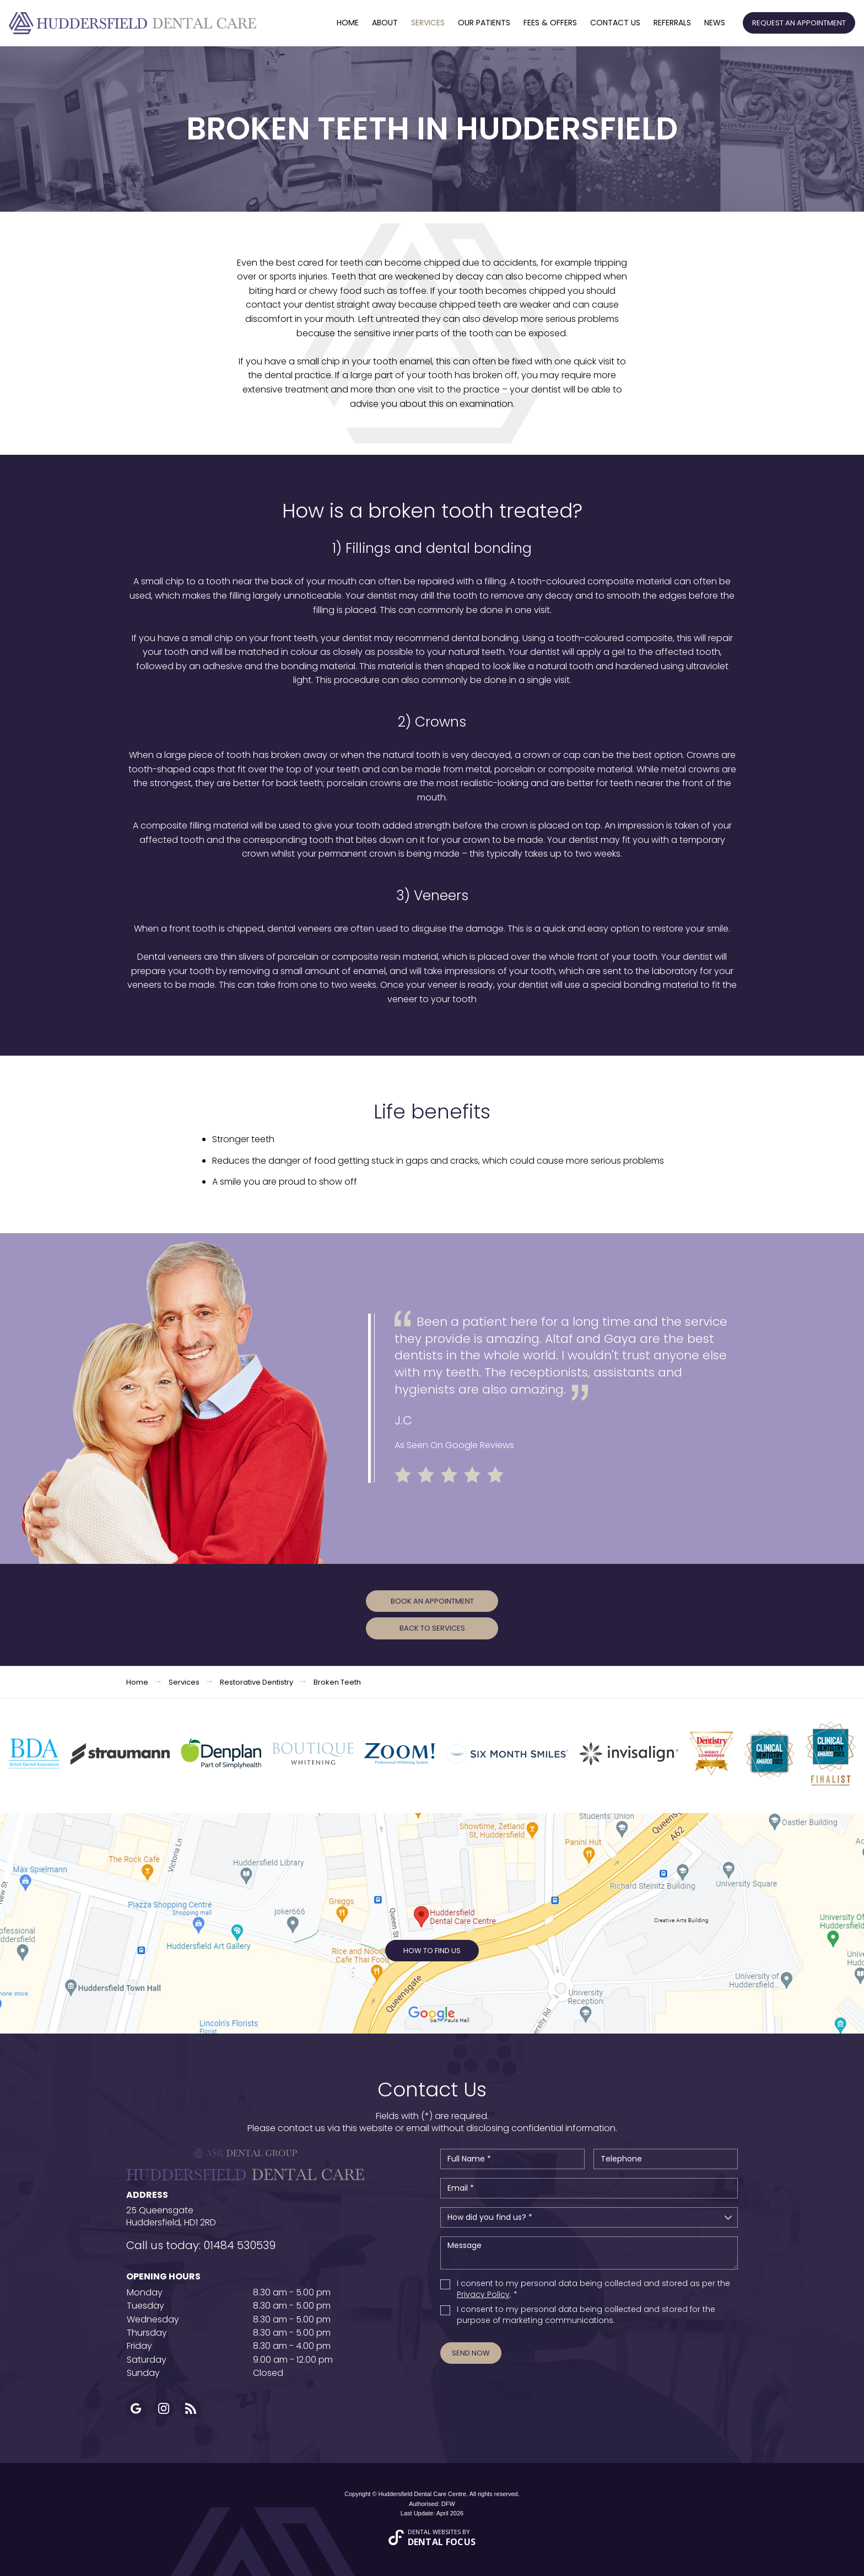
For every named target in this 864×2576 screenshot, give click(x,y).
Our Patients (484, 22)
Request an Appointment (799, 23)
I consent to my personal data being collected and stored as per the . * (593, 2289)
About (385, 22)
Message (589, 2253)
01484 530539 (239, 2245)
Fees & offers (550, 22)
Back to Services (432, 1628)
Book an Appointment (432, 1601)
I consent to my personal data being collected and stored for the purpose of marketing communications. (586, 2315)
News (714, 22)
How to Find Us (432, 1950)
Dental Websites (434, 2531)
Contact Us (615, 22)
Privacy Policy (483, 2294)
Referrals (672, 22)
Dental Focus (442, 2542)
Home (348, 22)
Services (428, 22)
